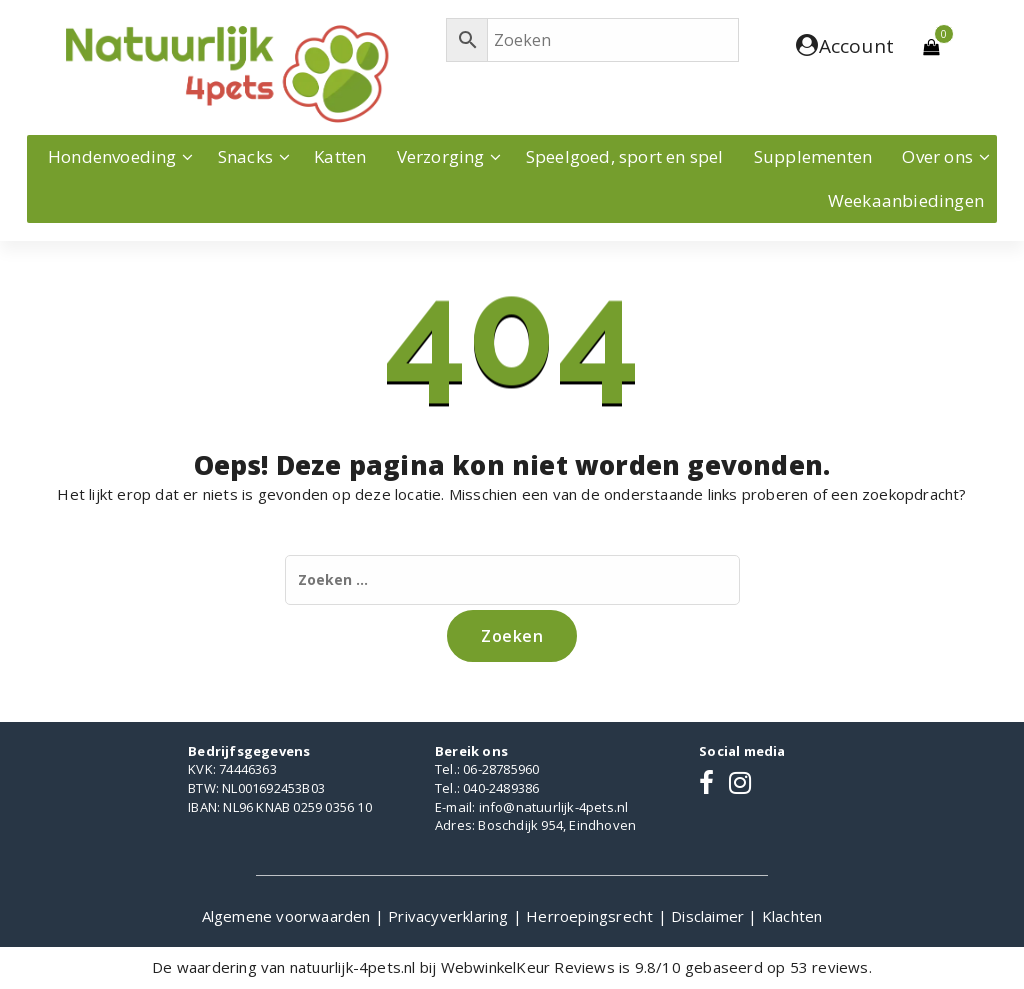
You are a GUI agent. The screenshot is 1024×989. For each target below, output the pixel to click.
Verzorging (441, 156)
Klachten (792, 916)
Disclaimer (709, 916)
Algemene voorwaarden (288, 916)
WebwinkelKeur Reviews (528, 967)
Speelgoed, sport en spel (625, 156)
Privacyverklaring (450, 916)
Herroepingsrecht (591, 916)
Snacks (245, 156)
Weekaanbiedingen (906, 200)
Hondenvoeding (112, 156)
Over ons (937, 156)
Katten (340, 156)
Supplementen (813, 156)
